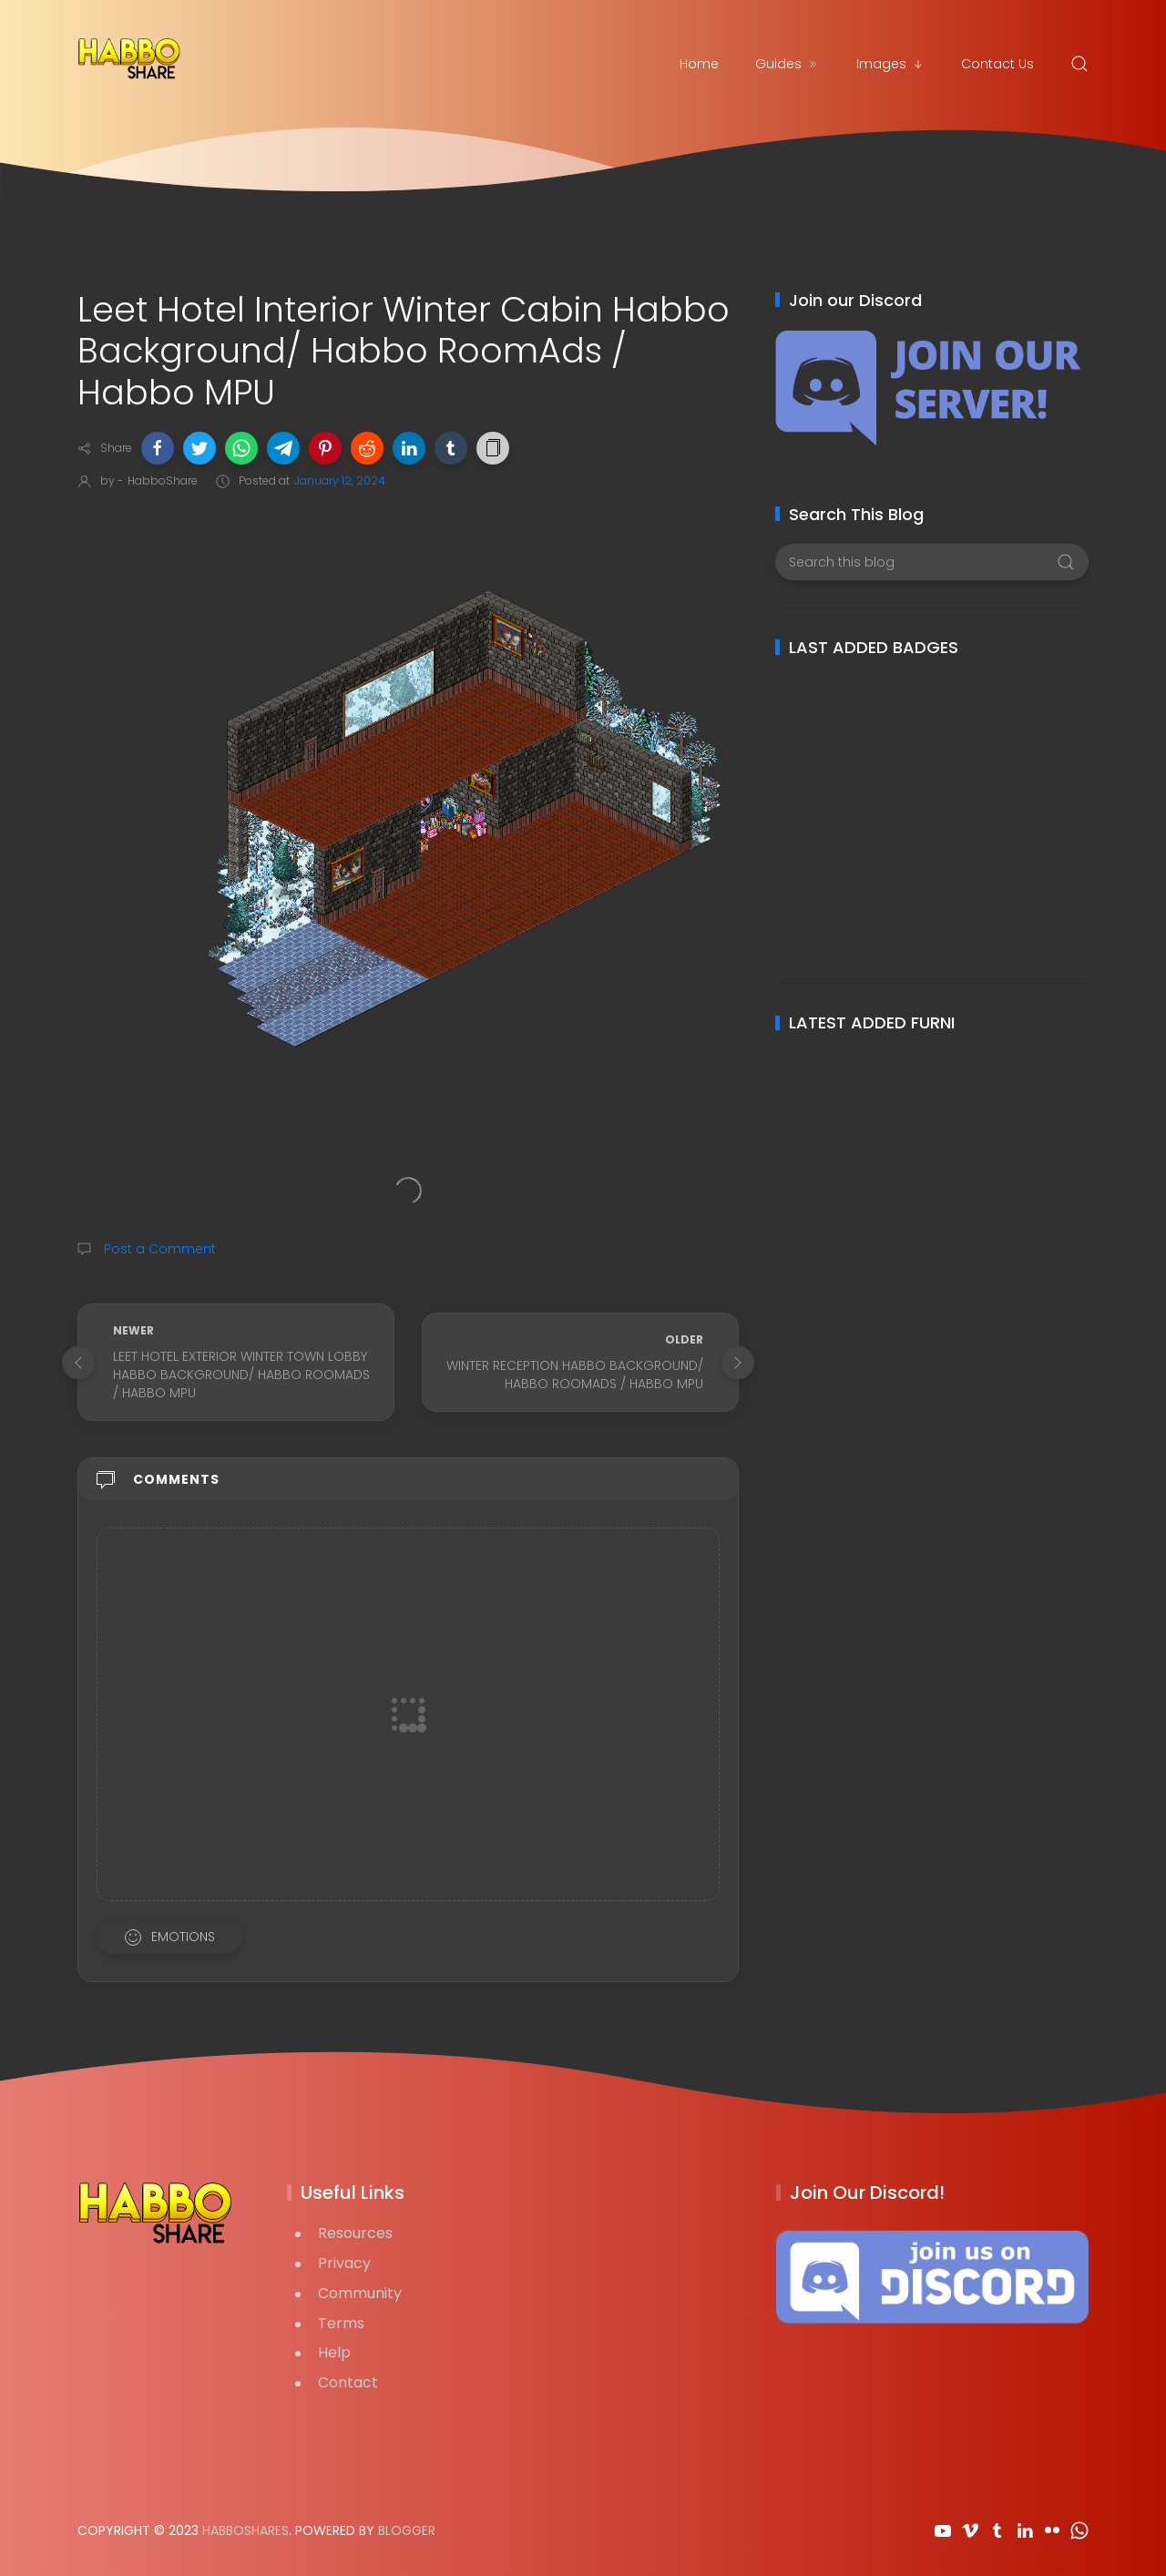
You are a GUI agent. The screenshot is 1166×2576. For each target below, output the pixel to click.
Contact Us (997, 64)
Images (890, 64)
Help (334, 2352)
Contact (348, 2382)
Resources (355, 2233)
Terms (341, 2323)
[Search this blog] (931, 562)
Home (699, 64)
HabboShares (245, 2530)
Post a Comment (158, 1249)
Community (360, 2293)
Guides (787, 64)
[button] (157, 448)
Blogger (406, 2530)
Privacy (344, 2263)
